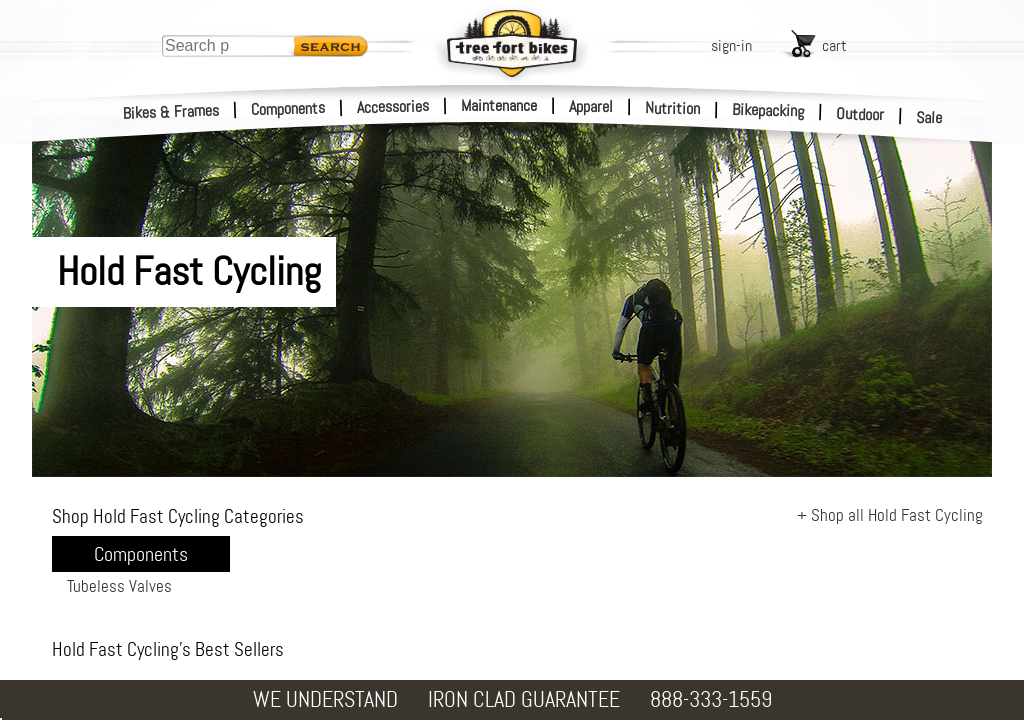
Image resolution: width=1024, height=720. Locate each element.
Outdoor (860, 114)
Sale (929, 118)
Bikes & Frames (171, 112)
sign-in (731, 45)
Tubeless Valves (119, 586)
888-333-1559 (711, 699)
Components (288, 108)
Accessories (393, 106)
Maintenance (499, 105)
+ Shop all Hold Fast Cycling (890, 515)
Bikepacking (768, 110)
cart (834, 45)
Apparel (591, 106)
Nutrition (672, 108)
